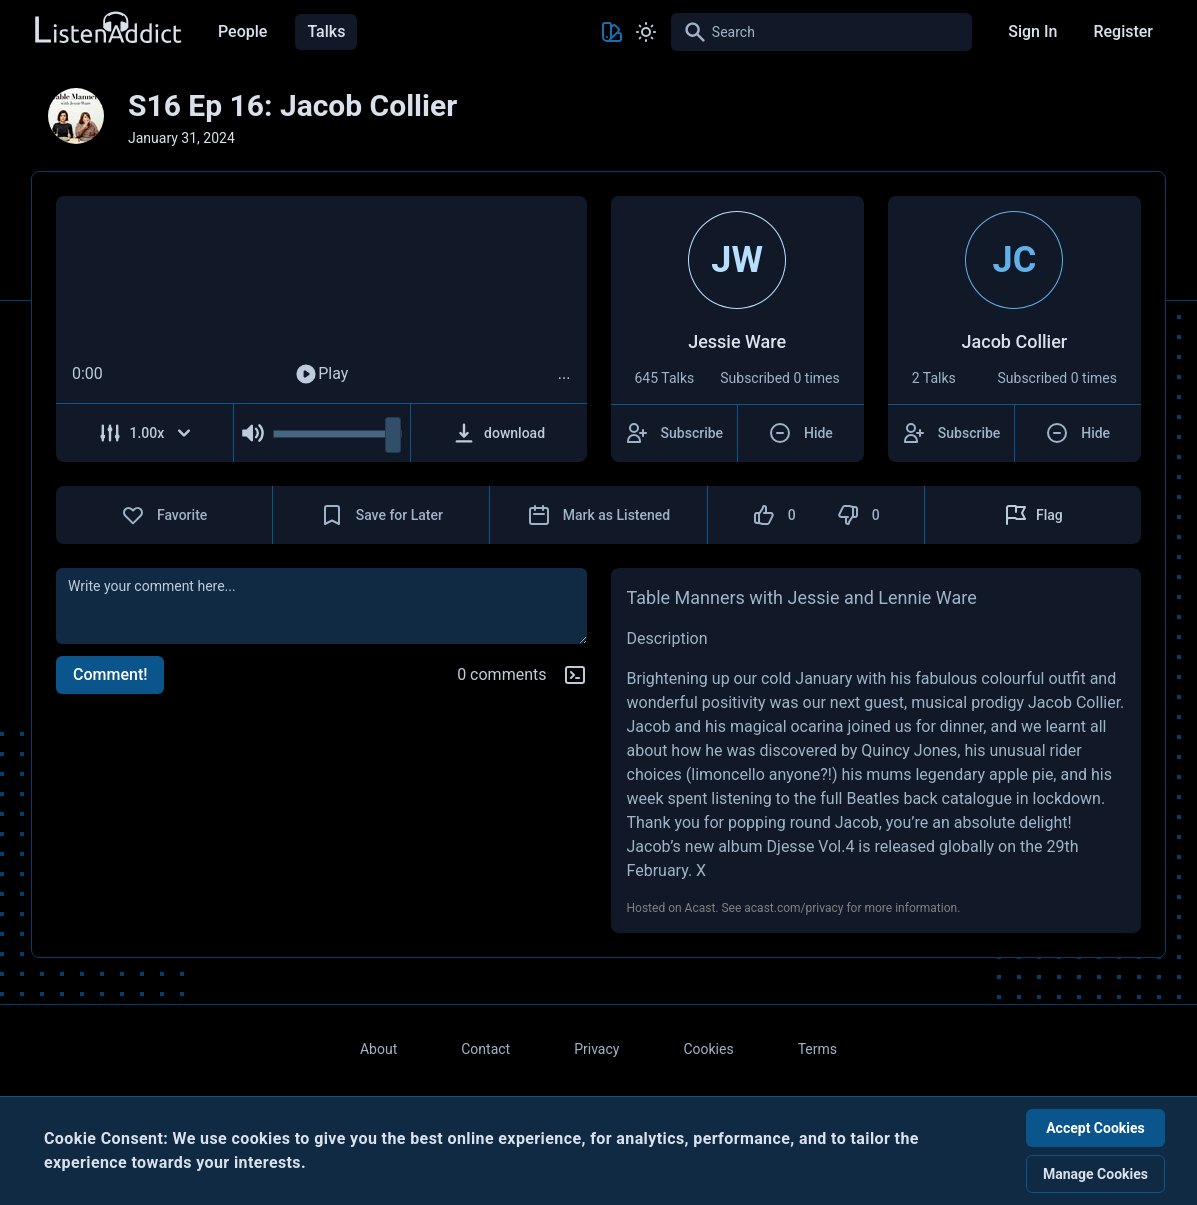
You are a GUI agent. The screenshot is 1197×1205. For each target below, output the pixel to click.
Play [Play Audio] (321, 374)
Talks (326, 31)
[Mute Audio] (253, 433)
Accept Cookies (1095, 1128)
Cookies (708, 1049)
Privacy (596, 1049)
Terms (817, 1049)
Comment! (110, 674)
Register (1123, 31)
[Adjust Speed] (145, 433)
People (242, 31)
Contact (485, 1049)
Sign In (1032, 31)
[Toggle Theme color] (612, 32)
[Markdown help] (575, 675)
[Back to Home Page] (107, 28)
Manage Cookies (1095, 1174)
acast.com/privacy (793, 908)
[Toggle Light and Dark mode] (646, 32)
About (378, 1049)
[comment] (321, 606)
